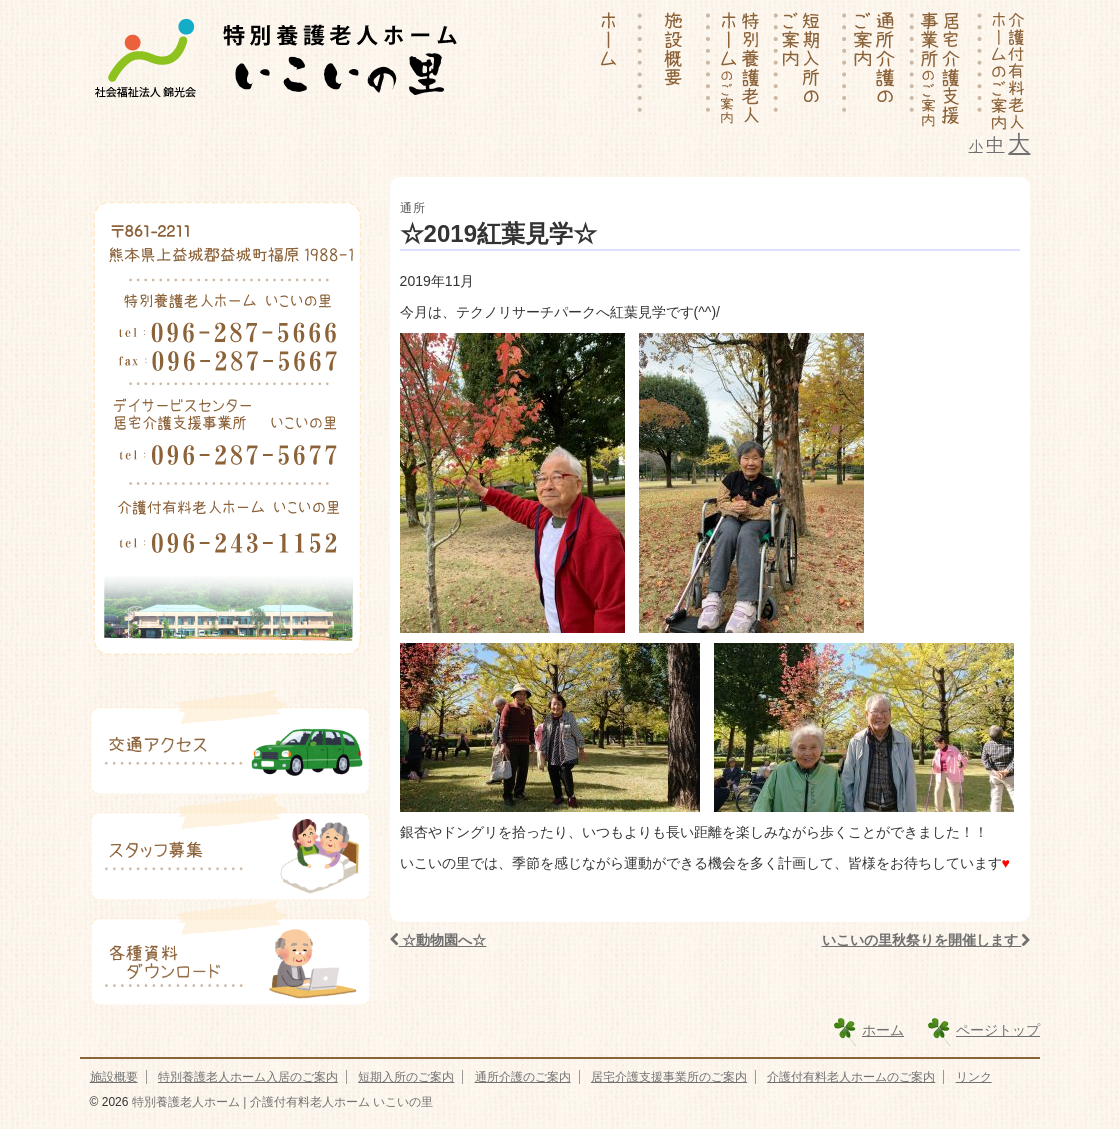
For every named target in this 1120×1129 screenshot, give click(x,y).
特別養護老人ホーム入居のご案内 (248, 1077)
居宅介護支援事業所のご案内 (669, 1077)
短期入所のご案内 (406, 1077)
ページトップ (998, 1030)
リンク (974, 1077)
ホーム (883, 1030)
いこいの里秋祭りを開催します (926, 940)
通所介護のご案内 (523, 1077)
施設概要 (114, 1077)
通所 (413, 208)
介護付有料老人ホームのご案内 (851, 1077)
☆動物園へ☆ (438, 940)
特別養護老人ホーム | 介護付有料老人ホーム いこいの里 (280, 1102)
